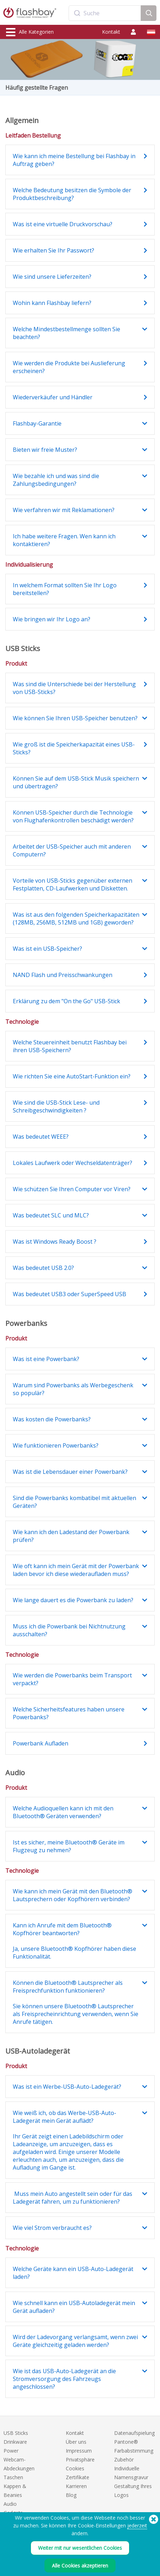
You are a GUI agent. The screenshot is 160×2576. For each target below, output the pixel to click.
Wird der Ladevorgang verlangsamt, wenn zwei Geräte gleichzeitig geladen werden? (75, 2341)
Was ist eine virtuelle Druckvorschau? (62, 224)
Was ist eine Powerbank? (46, 1359)
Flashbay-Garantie (37, 423)
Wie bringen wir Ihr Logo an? (51, 619)
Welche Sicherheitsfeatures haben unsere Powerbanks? (68, 1713)
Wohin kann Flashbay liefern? (52, 303)
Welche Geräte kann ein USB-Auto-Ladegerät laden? (73, 2273)
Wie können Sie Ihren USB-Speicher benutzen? (75, 718)
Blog (71, 2495)
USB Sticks (16, 2433)
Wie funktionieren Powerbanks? (55, 1445)
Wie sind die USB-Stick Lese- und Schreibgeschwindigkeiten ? (56, 1106)
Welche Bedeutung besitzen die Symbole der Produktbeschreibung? (72, 194)
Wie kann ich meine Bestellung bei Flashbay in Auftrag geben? (74, 160)
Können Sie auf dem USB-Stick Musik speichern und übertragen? (76, 782)
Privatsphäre (80, 2459)
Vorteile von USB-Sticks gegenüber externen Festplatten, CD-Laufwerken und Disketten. (72, 884)
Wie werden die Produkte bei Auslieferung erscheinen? (69, 367)
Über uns (76, 2441)
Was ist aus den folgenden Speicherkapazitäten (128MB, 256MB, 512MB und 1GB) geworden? (76, 918)
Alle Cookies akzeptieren (80, 2565)
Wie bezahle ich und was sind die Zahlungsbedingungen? (56, 480)
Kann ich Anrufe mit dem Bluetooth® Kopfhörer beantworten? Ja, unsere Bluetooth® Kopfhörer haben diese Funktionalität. (74, 1940)
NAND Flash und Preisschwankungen (62, 975)
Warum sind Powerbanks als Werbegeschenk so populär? (73, 1389)
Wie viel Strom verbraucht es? (52, 2228)
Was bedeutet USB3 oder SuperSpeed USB (69, 1294)
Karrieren (76, 2486)
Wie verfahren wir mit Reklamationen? (63, 510)
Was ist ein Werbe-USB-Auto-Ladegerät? (67, 2087)
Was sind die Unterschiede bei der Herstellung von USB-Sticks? (74, 688)
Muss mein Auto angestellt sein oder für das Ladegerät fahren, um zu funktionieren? (72, 2197)
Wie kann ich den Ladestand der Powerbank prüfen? (71, 1536)
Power (11, 2450)
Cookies (75, 2468)
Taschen (13, 2477)
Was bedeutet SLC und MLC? (51, 1215)
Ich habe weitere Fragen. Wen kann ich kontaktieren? (64, 540)
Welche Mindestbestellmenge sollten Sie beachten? (66, 333)
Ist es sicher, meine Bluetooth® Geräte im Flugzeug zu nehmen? (68, 1846)
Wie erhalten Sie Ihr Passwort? (53, 250)
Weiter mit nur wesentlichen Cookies (80, 2547)
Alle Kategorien (30, 32)
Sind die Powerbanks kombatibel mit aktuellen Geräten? (74, 1502)
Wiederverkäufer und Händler (52, 397)
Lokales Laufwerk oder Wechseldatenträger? (72, 1163)
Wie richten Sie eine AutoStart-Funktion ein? (71, 1076)
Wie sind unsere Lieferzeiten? (52, 277)
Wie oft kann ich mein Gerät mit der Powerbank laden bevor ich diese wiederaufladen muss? (76, 1570)
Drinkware (15, 2441)
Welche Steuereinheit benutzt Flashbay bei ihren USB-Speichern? (70, 1046)
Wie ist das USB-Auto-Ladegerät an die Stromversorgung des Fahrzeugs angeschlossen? (64, 2379)
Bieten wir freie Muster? (45, 450)
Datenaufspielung (134, 2433)
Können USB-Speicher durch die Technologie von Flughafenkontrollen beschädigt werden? (73, 816)
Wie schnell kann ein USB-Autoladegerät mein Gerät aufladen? (74, 2307)
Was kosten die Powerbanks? (52, 1419)
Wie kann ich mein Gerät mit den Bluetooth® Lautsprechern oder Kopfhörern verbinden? (72, 1895)
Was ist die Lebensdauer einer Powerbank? (70, 1472)
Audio (10, 2503)
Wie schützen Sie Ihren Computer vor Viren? (71, 1189)
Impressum (79, 2450)
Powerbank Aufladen (40, 1743)
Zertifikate (77, 2477)
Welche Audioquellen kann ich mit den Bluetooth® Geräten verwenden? (63, 1812)
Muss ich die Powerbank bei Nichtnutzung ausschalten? (69, 1630)
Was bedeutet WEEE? (41, 1136)
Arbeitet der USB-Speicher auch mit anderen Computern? (72, 850)
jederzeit (137, 2525)
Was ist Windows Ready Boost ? (54, 1241)
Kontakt (111, 31)
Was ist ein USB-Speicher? (47, 949)
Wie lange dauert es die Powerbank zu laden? (73, 1600)
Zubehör (124, 2459)
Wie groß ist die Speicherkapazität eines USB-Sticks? (74, 748)
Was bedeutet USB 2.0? (43, 1268)
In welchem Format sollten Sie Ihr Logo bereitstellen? (65, 589)
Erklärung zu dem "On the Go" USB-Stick (66, 1001)
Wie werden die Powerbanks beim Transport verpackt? (72, 1679)
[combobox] (105, 13)
